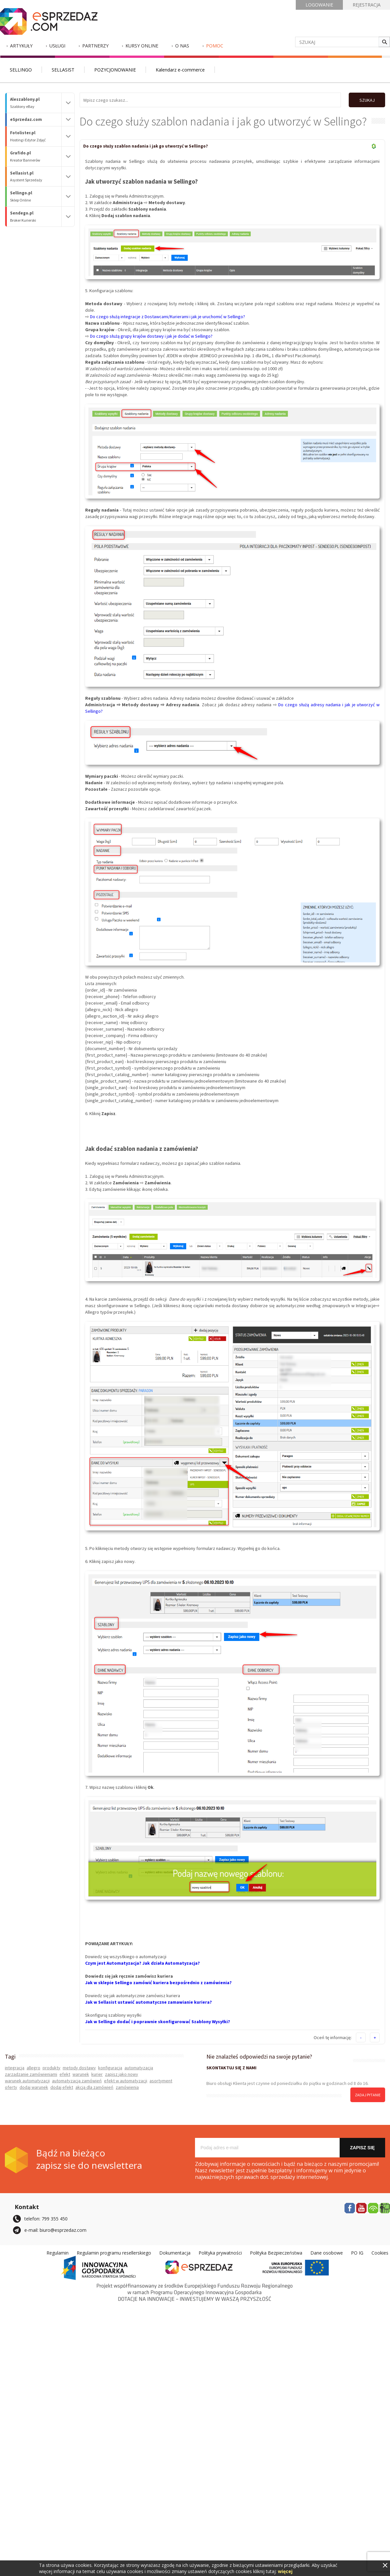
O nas (182, 46)
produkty (51, 2067)
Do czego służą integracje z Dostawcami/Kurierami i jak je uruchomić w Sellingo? (167, 316)
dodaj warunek (34, 2087)
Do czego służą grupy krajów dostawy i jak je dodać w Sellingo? (151, 336)
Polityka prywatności (220, 2252)
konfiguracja (110, 2067)
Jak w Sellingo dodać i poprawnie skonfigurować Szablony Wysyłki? (157, 2021)
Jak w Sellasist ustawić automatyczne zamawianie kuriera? (148, 2002)
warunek (80, 2074)
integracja (14, 2067)
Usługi (57, 46)
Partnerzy (95, 46)
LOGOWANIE (319, 5)
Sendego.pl (35, 216)
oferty (11, 2087)
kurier (97, 2074)
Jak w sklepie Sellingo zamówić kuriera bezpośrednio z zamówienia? (158, 1982)
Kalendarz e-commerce (180, 70)
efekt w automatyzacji (125, 2080)
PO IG (357, 2252)
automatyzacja (138, 2067)
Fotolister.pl (35, 136)
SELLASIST (63, 70)
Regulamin (57, 2252)
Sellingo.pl (35, 196)
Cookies (379, 2252)
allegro (33, 2067)
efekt (64, 2074)
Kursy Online (141, 46)
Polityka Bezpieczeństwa (276, 2252)
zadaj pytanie (368, 2094)
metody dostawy (79, 2067)
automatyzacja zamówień (77, 2080)
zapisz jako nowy (121, 2074)
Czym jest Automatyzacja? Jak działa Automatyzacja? (142, 1963)
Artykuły (21, 46)
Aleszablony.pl (35, 103)
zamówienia (127, 2087)
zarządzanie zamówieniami (31, 2074)
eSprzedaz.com (26, 119)
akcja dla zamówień (94, 2087)
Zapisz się (362, 2147)
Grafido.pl (35, 156)
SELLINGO (21, 70)
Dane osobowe (326, 2252)
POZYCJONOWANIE (115, 70)
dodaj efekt (61, 2087)
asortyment (161, 2080)
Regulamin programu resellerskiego (114, 2252)
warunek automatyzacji (27, 2080)
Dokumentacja (174, 2252)
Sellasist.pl (35, 176)
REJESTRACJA (367, 5)
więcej (285, 2571)
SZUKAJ (366, 100)
